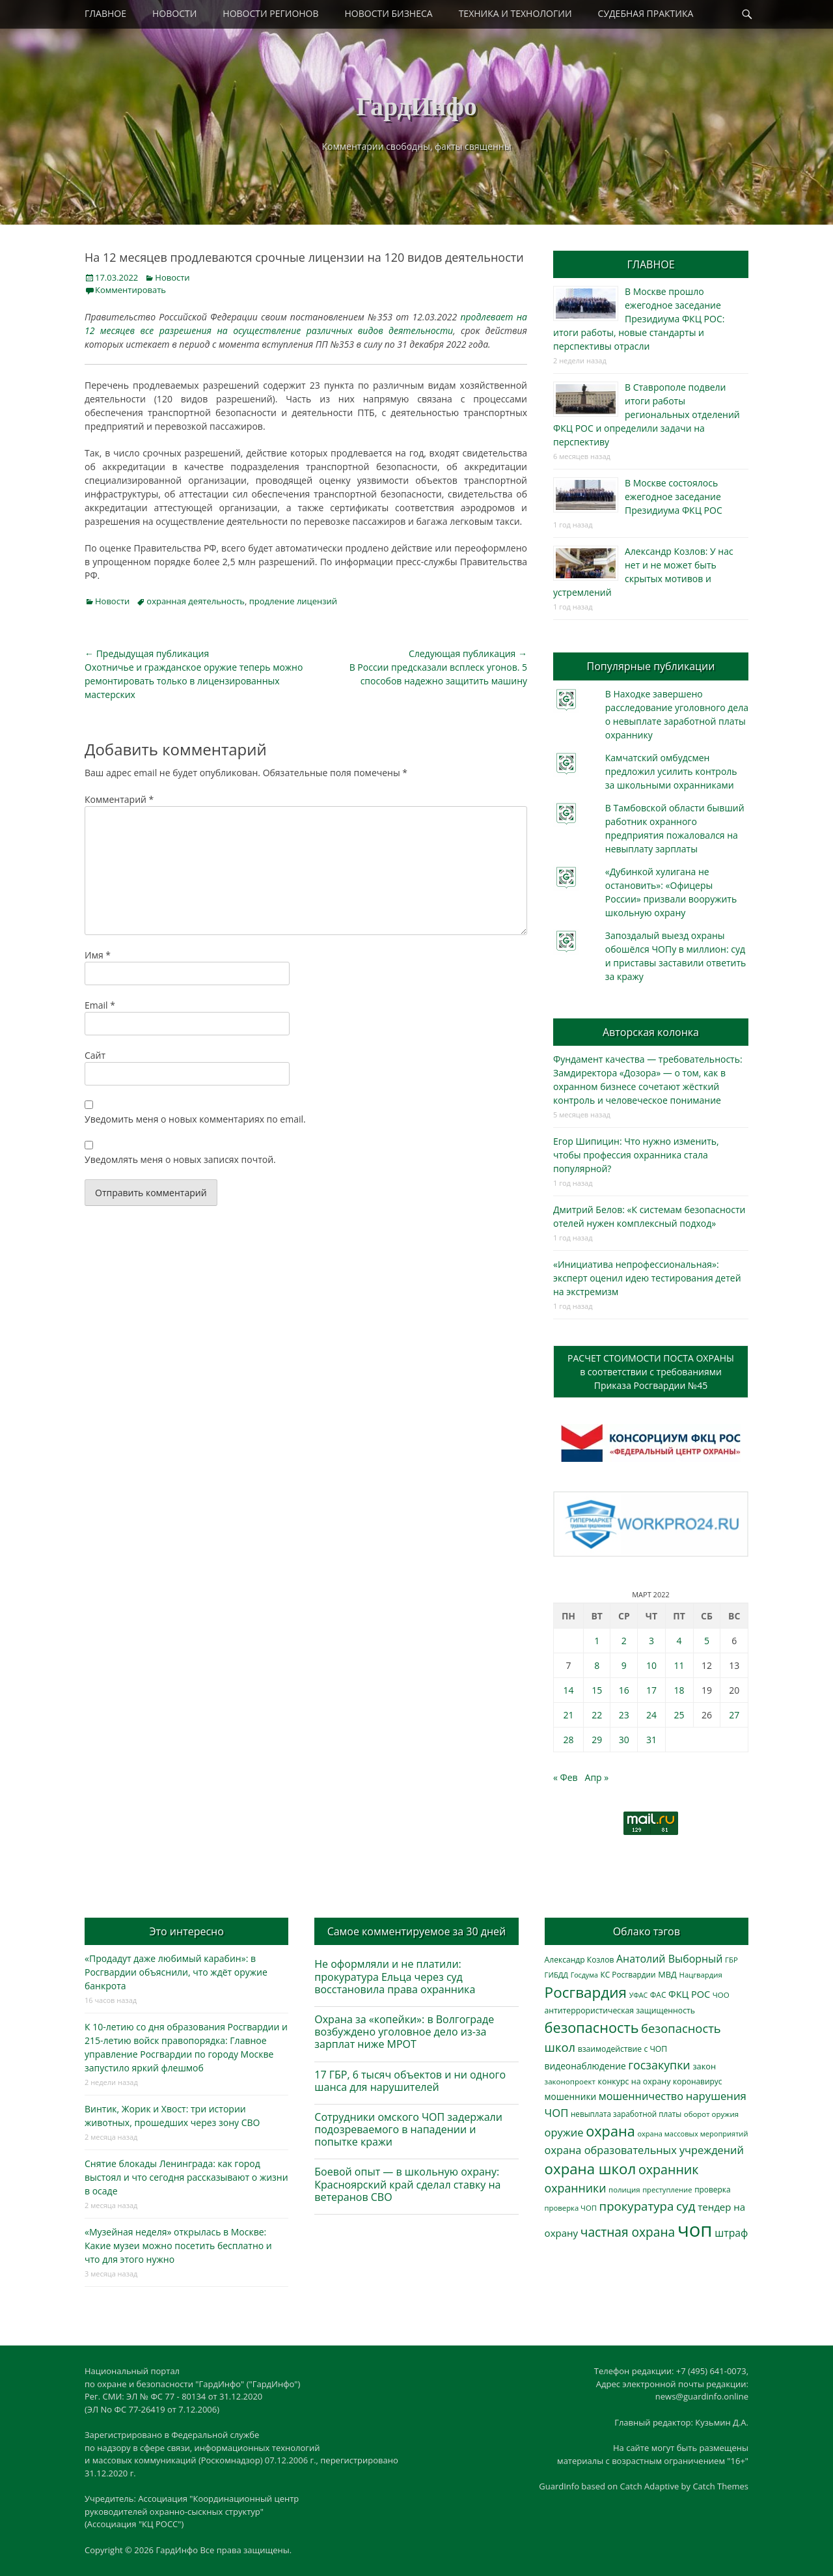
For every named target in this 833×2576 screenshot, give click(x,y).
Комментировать (130, 290)
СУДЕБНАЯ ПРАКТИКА (646, 13)
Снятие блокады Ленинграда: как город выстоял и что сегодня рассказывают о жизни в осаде (186, 2177)
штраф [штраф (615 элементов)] (731, 2233)
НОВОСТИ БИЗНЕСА (389, 13)
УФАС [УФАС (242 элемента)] (638, 1995)
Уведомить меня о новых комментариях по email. (195, 1119)
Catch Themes (720, 2486)
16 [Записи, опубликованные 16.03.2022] (624, 1690)
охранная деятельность (195, 601)
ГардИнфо (416, 106)
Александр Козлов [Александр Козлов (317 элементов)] (579, 1959)
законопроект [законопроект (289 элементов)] (570, 2081)
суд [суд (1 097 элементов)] (686, 2206)
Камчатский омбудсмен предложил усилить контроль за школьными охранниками (671, 771)
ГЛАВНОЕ (105, 13)
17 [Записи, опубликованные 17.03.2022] (651, 1690)
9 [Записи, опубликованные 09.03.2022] (624, 1665)
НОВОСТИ (174, 13)
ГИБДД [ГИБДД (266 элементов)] (556, 1975)
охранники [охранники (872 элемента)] (576, 2188)
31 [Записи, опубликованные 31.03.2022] (651, 1739)
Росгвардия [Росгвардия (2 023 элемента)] (586, 1992)
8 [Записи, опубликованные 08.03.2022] (596, 1665)
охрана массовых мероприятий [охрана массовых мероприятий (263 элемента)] (692, 2133)
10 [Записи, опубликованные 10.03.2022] (651, 1665)
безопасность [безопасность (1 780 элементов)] (592, 2027)
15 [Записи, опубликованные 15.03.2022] (597, 1690)
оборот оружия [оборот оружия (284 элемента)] (711, 2114)
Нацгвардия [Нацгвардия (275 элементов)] (700, 1975)
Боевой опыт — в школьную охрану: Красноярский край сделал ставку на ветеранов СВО (407, 2184)
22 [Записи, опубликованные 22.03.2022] (597, 1715)
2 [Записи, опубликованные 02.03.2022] (624, 1640)
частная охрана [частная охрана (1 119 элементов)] (628, 2232)
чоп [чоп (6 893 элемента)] (695, 2230)
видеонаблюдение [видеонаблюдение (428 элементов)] (585, 2066)
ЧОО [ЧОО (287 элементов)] (721, 1995)
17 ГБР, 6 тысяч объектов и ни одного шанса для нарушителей (410, 2080)
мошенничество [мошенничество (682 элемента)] (641, 2096)
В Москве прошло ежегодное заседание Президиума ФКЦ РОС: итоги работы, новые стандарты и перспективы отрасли (638, 318)
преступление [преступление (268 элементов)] (667, 2189)
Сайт (95, 1055)
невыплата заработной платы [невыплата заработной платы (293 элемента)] (626, 2114)
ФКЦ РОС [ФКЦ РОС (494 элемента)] (689, 1993)
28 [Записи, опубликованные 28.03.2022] (568, 1739)
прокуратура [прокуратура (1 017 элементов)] (636, 2206)
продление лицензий (293, 601)
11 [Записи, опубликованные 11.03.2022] (679, 1665)
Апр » (597, 1777)
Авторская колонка (651, 1032)
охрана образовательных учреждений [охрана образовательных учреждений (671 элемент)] (644, 2150)
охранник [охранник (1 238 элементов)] (668, 2169)
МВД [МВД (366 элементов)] (667, 1974)
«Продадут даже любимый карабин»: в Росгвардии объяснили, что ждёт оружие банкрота (176, 1972)
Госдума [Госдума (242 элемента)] (584, 1975)
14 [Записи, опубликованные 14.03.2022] (568, 1690)
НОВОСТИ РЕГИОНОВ (270, 13)
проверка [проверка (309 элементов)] (712, 2189)
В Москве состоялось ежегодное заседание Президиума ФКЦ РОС (673, 496)
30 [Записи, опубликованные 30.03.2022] (624, 1739)
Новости (172, 277)
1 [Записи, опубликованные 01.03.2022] (596, 1640)
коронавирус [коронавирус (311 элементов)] (697, 2081)
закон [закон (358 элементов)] (704, 2066)
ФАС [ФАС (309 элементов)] (658, 1994)
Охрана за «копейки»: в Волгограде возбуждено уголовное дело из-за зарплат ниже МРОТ (404, 2031)
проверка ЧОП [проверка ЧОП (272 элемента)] (571, 2208)
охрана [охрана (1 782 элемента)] (610, 2130)
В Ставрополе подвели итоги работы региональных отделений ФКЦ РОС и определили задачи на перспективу (646, 414)
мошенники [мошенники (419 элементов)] (570, 2096)
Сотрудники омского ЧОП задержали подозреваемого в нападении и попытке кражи (408, 2129)
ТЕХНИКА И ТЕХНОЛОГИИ (515, 13)
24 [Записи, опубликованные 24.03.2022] (651, 1715)
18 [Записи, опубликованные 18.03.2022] (679, 1690)
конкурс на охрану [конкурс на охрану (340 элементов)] (633, 2081)
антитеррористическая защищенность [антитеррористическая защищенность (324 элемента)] (620, 2010)
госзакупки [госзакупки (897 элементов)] (659, 2065)
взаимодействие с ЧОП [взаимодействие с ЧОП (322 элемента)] (623, 2048)
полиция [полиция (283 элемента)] (624, 2189)
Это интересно (186, 1931)
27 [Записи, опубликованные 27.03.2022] (734, 1715)
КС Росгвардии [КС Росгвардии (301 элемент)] (628, 1974)
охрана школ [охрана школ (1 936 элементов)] (590, 2169)
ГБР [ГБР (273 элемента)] (731, 1960)
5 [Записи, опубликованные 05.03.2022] (706, 1640)
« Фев (565, 1777)
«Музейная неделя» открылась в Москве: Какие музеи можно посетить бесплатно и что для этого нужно (178, 2245)
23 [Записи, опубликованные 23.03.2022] (624, 1715)
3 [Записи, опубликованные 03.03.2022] (651, 1640)
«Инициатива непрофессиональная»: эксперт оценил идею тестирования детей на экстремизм (647, 1278)
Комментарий (119, 799)
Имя (98, 955)
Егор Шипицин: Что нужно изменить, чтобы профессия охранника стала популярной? (636, 1155)
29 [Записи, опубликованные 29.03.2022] (597, 1739)
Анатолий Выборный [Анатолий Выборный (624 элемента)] (669, 1959)
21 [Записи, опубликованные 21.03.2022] (568, 1715)
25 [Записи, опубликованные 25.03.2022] (679, 1715)
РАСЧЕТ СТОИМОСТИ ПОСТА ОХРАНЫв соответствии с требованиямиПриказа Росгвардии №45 (650, 1372)
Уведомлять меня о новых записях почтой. (180, 1159)
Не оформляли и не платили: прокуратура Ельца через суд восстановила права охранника (394, 1976)
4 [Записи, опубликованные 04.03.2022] (679, 1640)
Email (100, 1005)
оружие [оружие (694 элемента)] (564, 2132)
